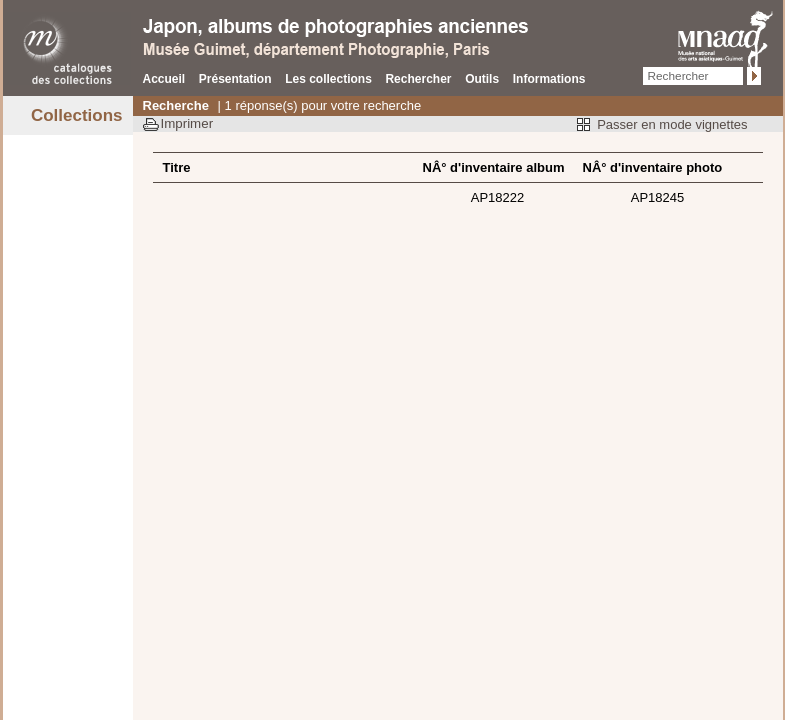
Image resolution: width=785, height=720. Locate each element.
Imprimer (187, 123)
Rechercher (418, 79)
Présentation (235, 79)
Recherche (176, 105)
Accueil (164, 79)
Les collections (328, 79)
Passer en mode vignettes (672, 124)
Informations (549, 79)
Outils (482, 79)
